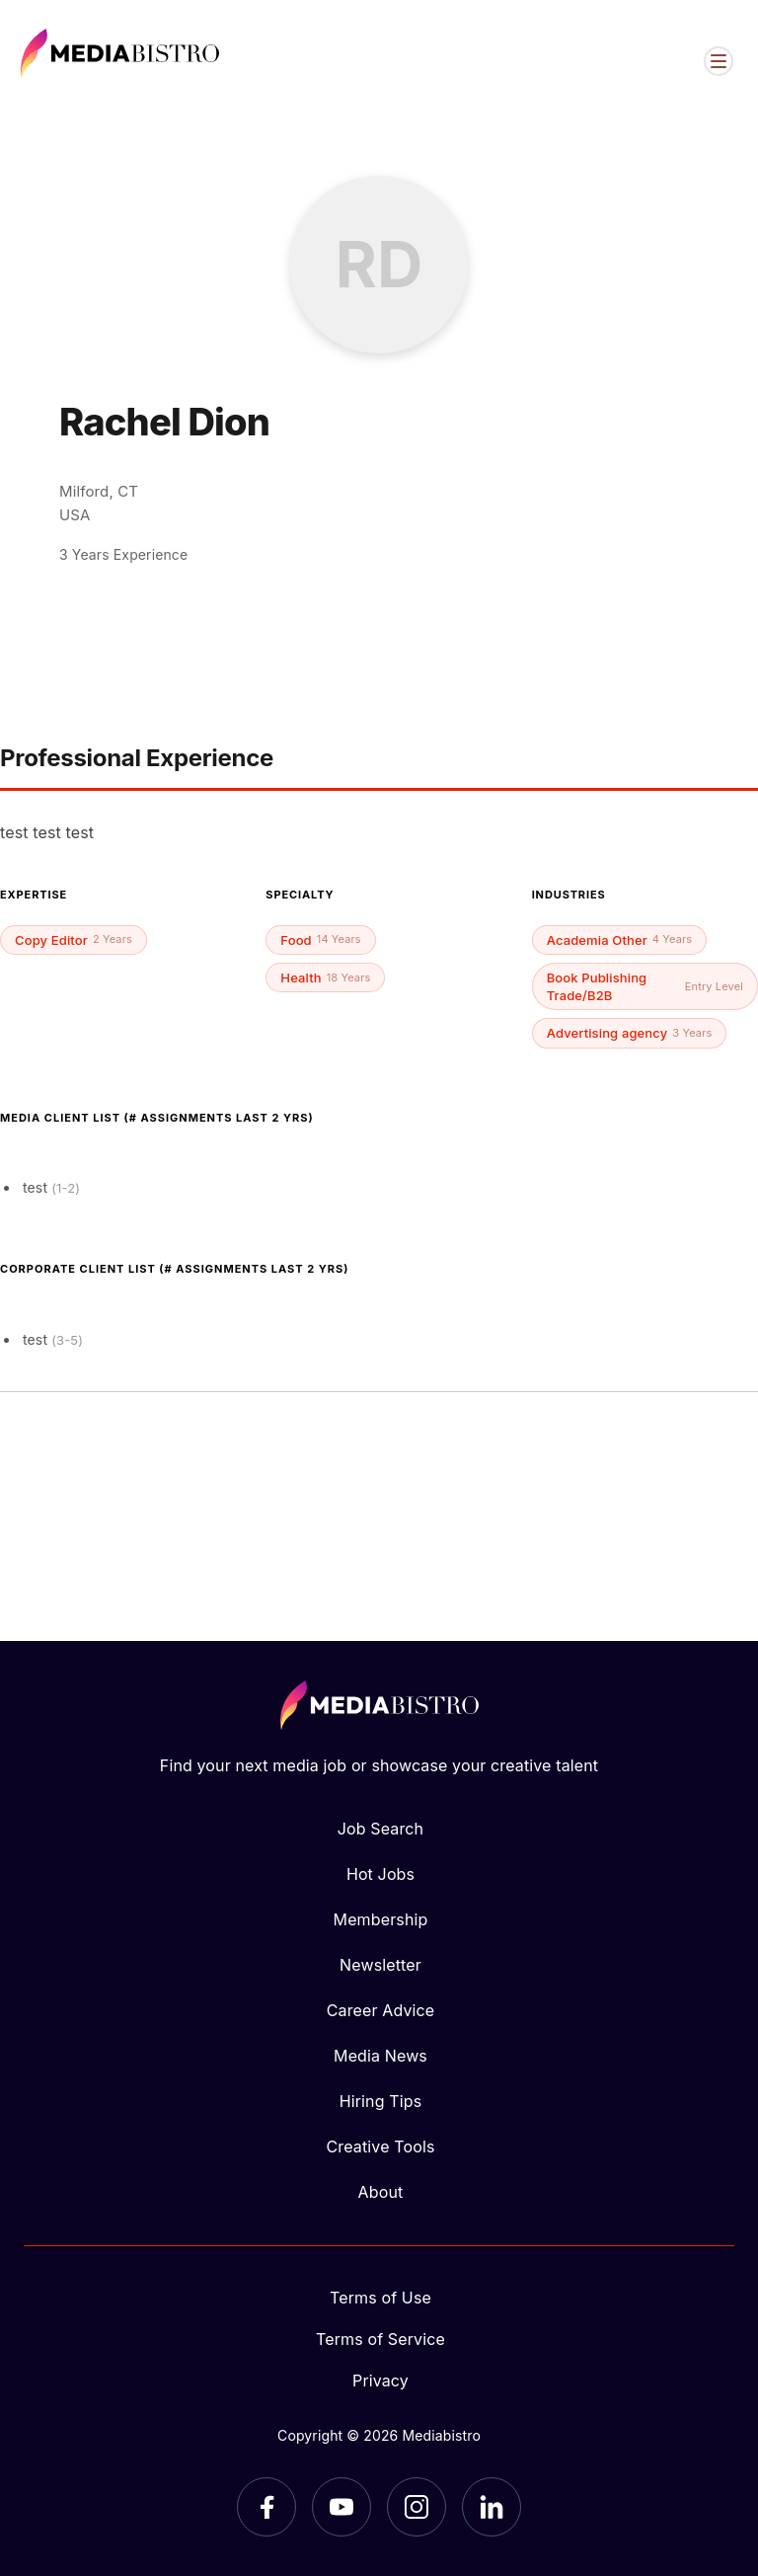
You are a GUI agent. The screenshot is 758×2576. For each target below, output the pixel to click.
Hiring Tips (380, 2101)
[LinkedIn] (491, 2507)
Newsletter (380, 1965)
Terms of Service (380, 2339)
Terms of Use (380, 2297)
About (381, 2192)
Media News (380, 2056)
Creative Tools (381, 2146)
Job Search (380, 1828)
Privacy (380, 2380)
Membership (381, 1919)
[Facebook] (266, 2507)
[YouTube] (341, 2507)
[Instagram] (416, 2507)
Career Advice (381, 2010)
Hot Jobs (380, 1874)
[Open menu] (718, 61)
